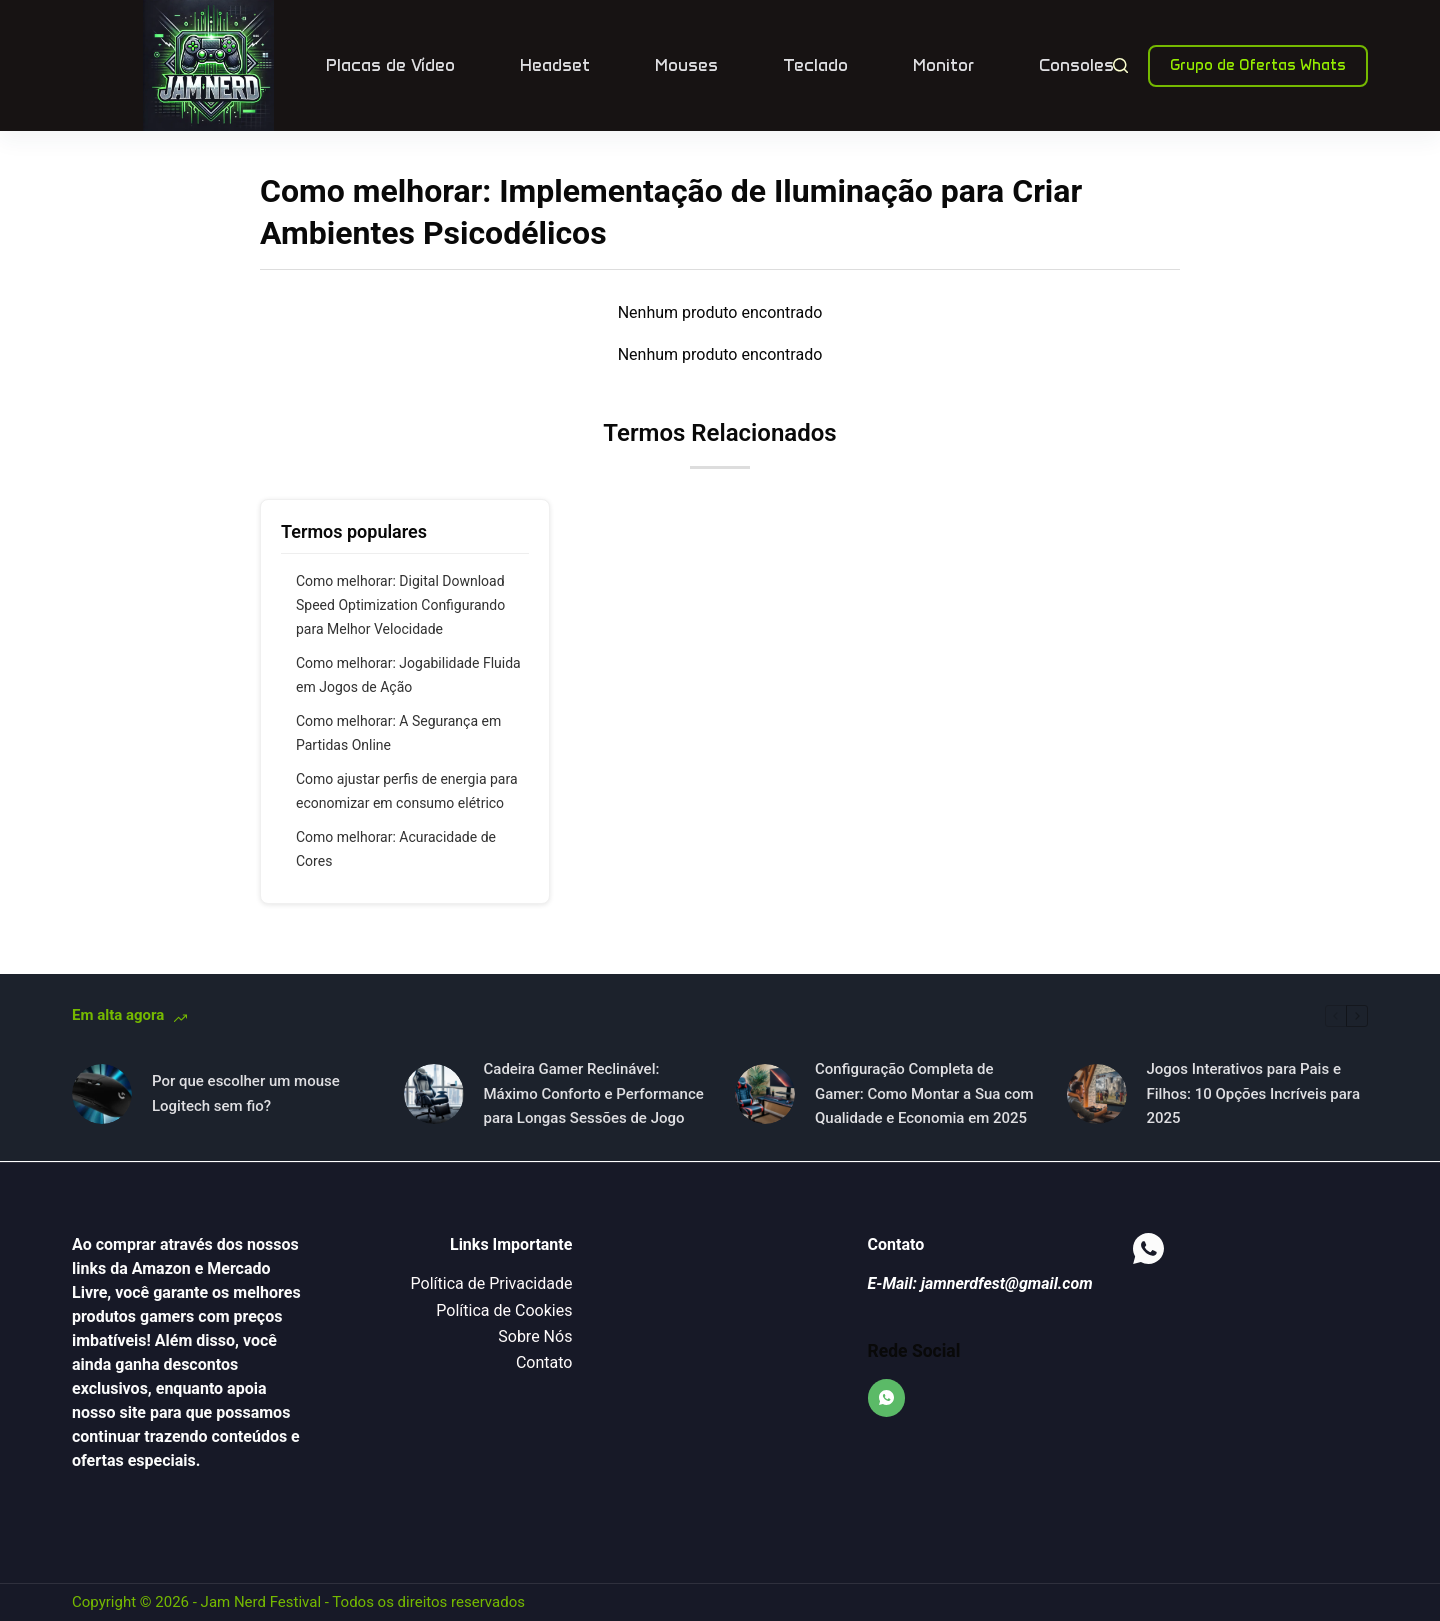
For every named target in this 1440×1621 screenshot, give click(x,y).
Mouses (686, 65)
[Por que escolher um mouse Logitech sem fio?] (102, 1094)
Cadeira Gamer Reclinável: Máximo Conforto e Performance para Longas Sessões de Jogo (594, 1094)
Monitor (943, 65)
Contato (544, 1362)
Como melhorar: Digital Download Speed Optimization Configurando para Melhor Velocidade (400, 605)
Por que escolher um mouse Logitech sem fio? (246, 1093)
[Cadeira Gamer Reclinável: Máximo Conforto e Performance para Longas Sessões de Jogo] (434, 1094)
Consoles (1076, 65)
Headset (555, 65)
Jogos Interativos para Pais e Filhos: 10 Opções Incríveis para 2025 (1253, 1094)
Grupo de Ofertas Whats (1258, 65)
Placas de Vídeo (390, 65)
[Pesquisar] (1120, 65)
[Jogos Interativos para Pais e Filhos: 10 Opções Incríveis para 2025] (1097, 1094)
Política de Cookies (504, 1310)
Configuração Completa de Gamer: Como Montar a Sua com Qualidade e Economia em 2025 (924, 1094)
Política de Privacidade (492, 1283)
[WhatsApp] (887, 1398)
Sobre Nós (535, 1336)
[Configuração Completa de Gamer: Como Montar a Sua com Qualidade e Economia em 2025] (765, 1094)
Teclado (815, 65)
